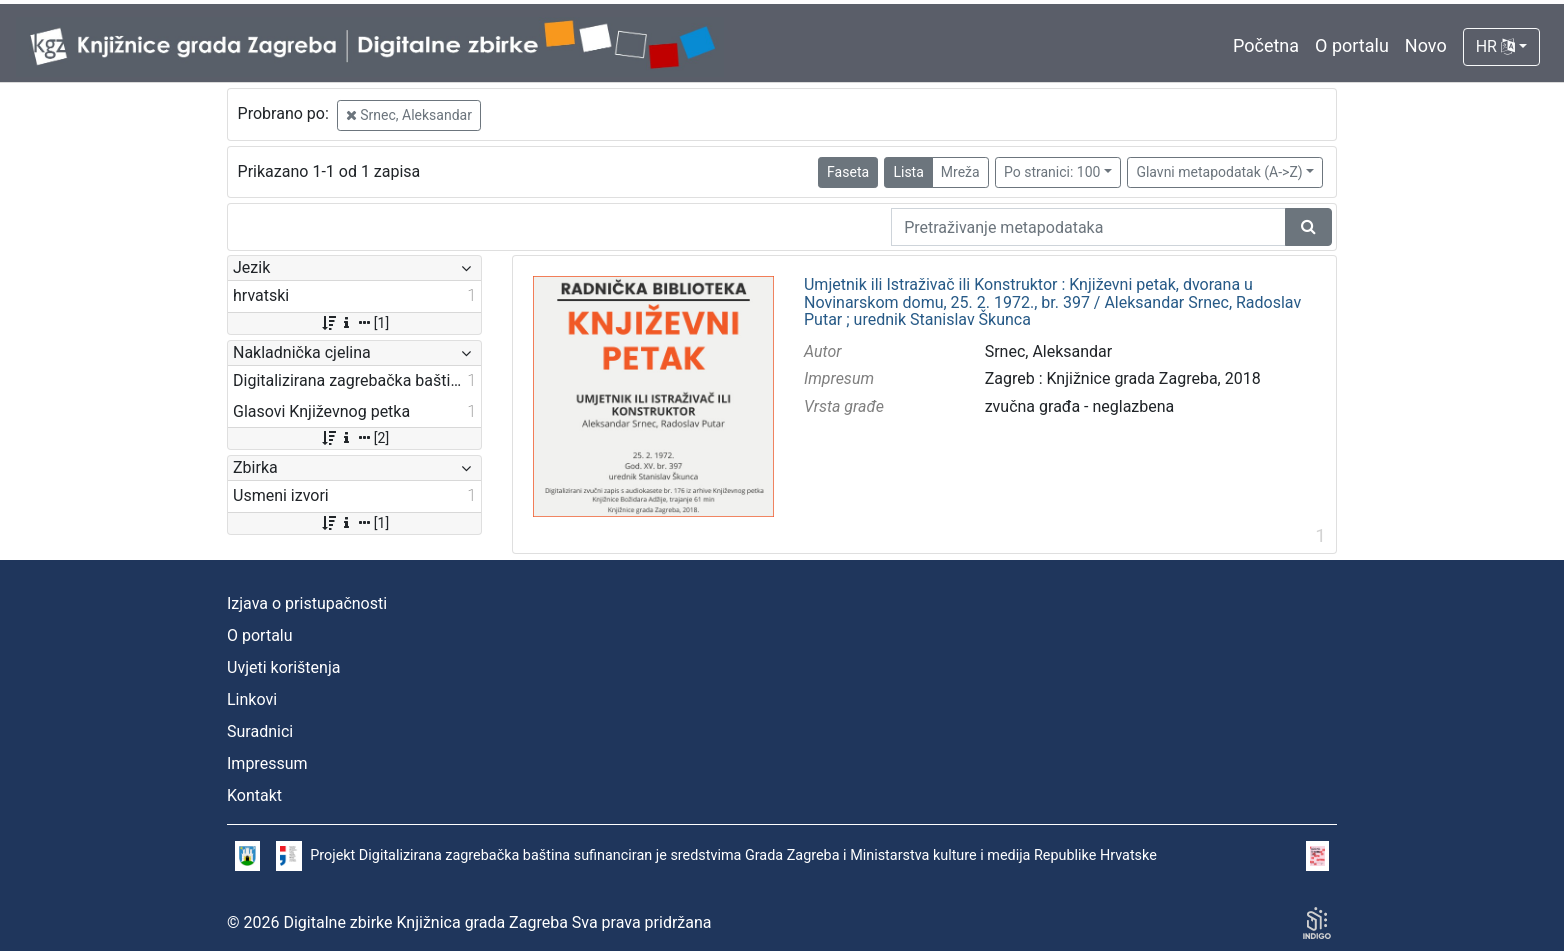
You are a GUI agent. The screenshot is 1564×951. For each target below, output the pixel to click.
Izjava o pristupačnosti (307, 603)
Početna (1266, 45)
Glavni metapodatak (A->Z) (1219, 172)
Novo (1426, 45)
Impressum (267, 763)
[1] (354, 323)
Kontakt (254, 795)
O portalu (1352, 45)
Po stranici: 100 (1052, 172)
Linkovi (252, 699)
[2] (354, 438)
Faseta (848, 172)
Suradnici (260, 731)
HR (1495, 46)
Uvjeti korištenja (283, 667)
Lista (908, 172)
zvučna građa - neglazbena (1080, 406)
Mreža (960, 172)
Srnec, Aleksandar (409, 115)
